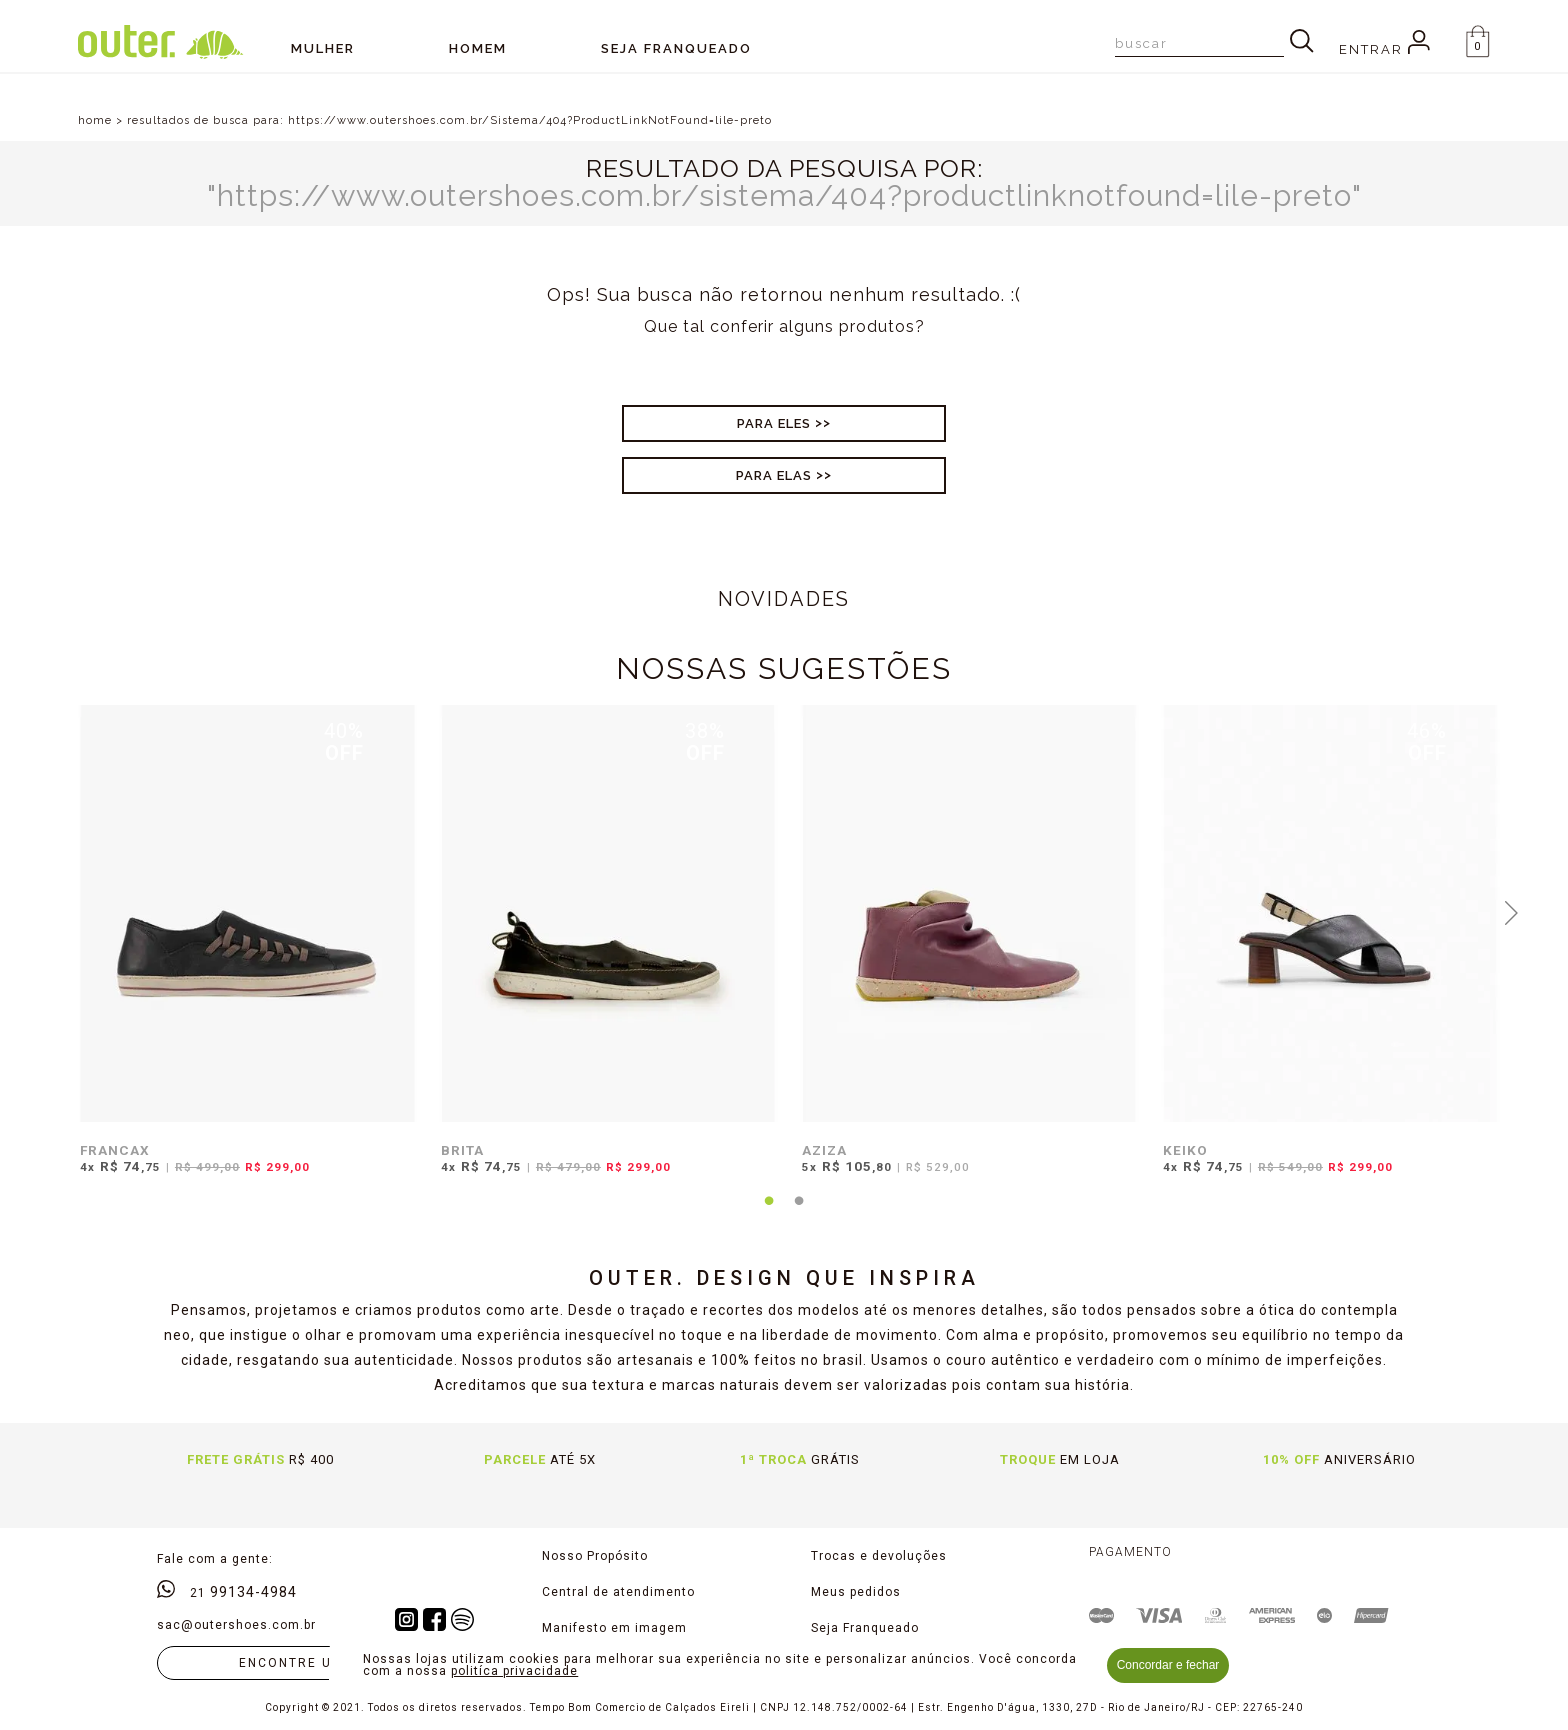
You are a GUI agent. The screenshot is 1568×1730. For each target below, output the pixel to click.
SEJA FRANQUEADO (676, 48)
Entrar (1384, 49)
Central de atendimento (618, 1592)
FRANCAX (115, 1150)
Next (1511, 911)
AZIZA (824, 1150)
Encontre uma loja (318, 1663)
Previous (57, 911)
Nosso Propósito (595, 1556)
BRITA (462, 1150)
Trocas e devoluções (879, 1556)
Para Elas (774, 475)
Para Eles (774, 423)
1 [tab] (769, 1213)
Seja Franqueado (865, 1628)
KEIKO (1185, 1150)
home (95, 120)
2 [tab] (799, 1213)
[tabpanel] (242, 952)
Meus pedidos (856, 1592)
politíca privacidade (514, 1671)
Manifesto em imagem (614, 1628)
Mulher (323, 48)
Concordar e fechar (1168, 1665)
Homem (478, 48)
